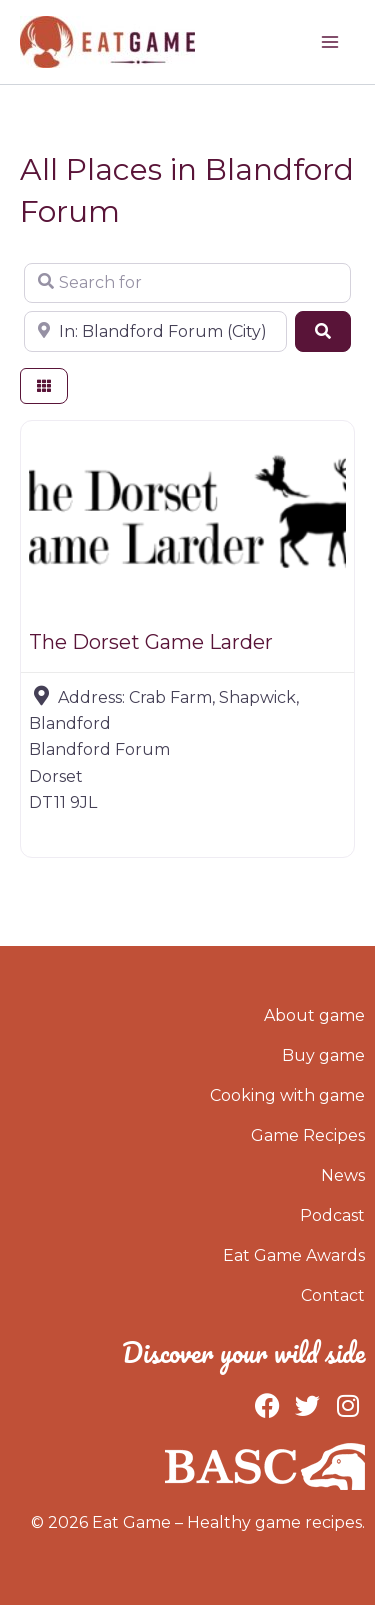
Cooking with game (287, 1095)
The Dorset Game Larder (151, 642)
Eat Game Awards (294, 1255)
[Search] (323, 331)
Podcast (332, 1215)
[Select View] (44, 386)
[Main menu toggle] (330, 42)
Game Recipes (308, 1135)
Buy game (323, 1055)
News (343, 1175)
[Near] (155, 331)
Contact (333, 1295)
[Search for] (187, 283)
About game (314, 1015)
